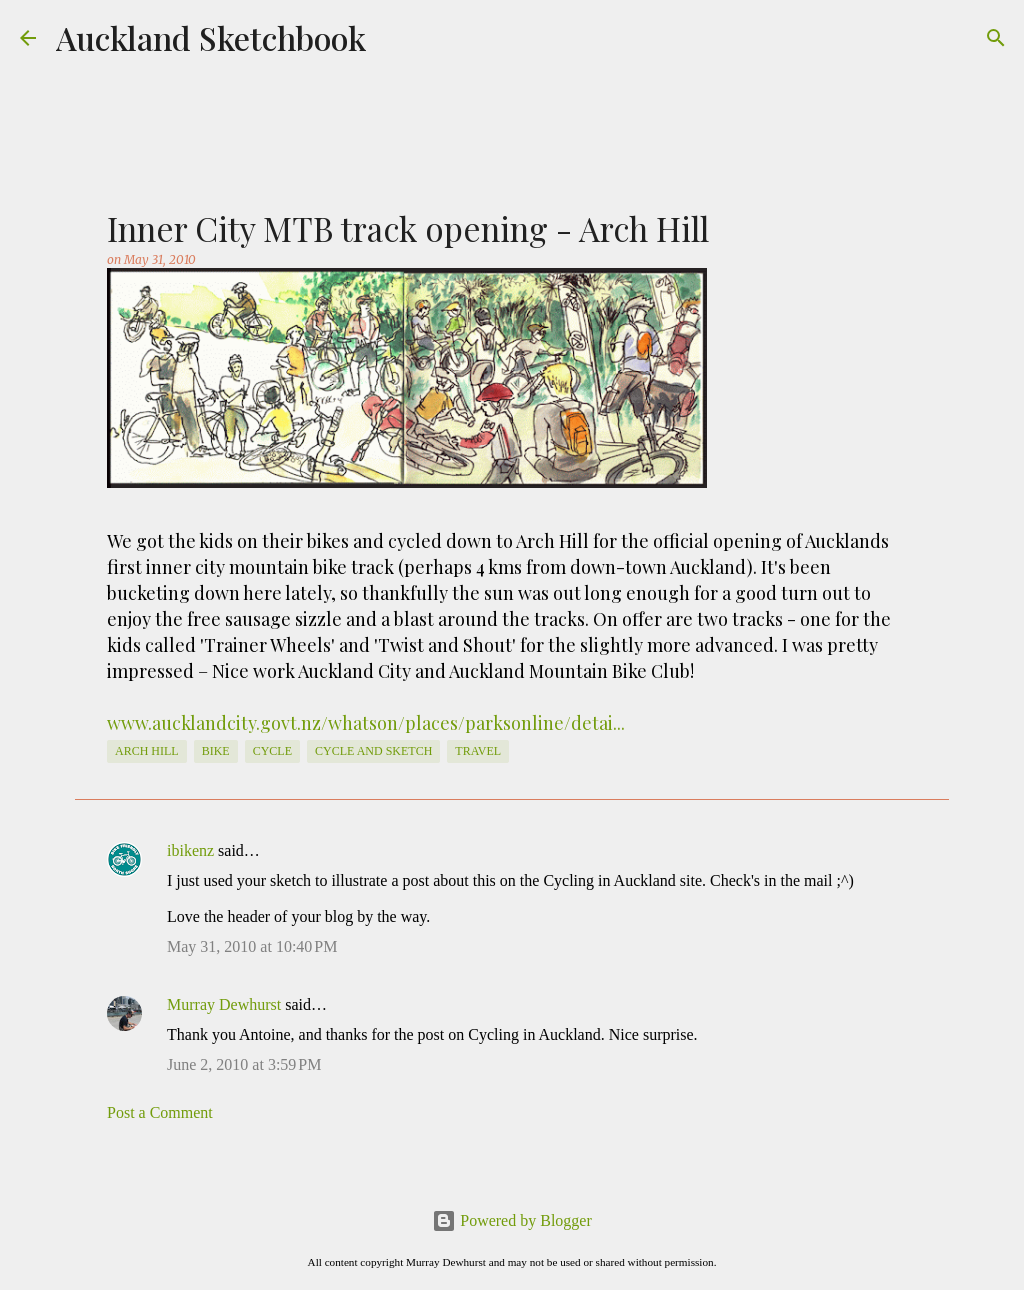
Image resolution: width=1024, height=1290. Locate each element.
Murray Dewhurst (224, 1004)
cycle (272, 751)
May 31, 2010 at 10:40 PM (252, 946)
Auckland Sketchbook (211, 37)
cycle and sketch (373, 751)
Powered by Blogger (512, 1220)
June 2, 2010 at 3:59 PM (244, 1064)
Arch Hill (147, 751)
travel (478, 751)
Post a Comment (160, 1112)
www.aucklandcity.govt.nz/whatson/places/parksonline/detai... (366, 723)
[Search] (996, 38)
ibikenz (190, 850)
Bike (216, 751)
